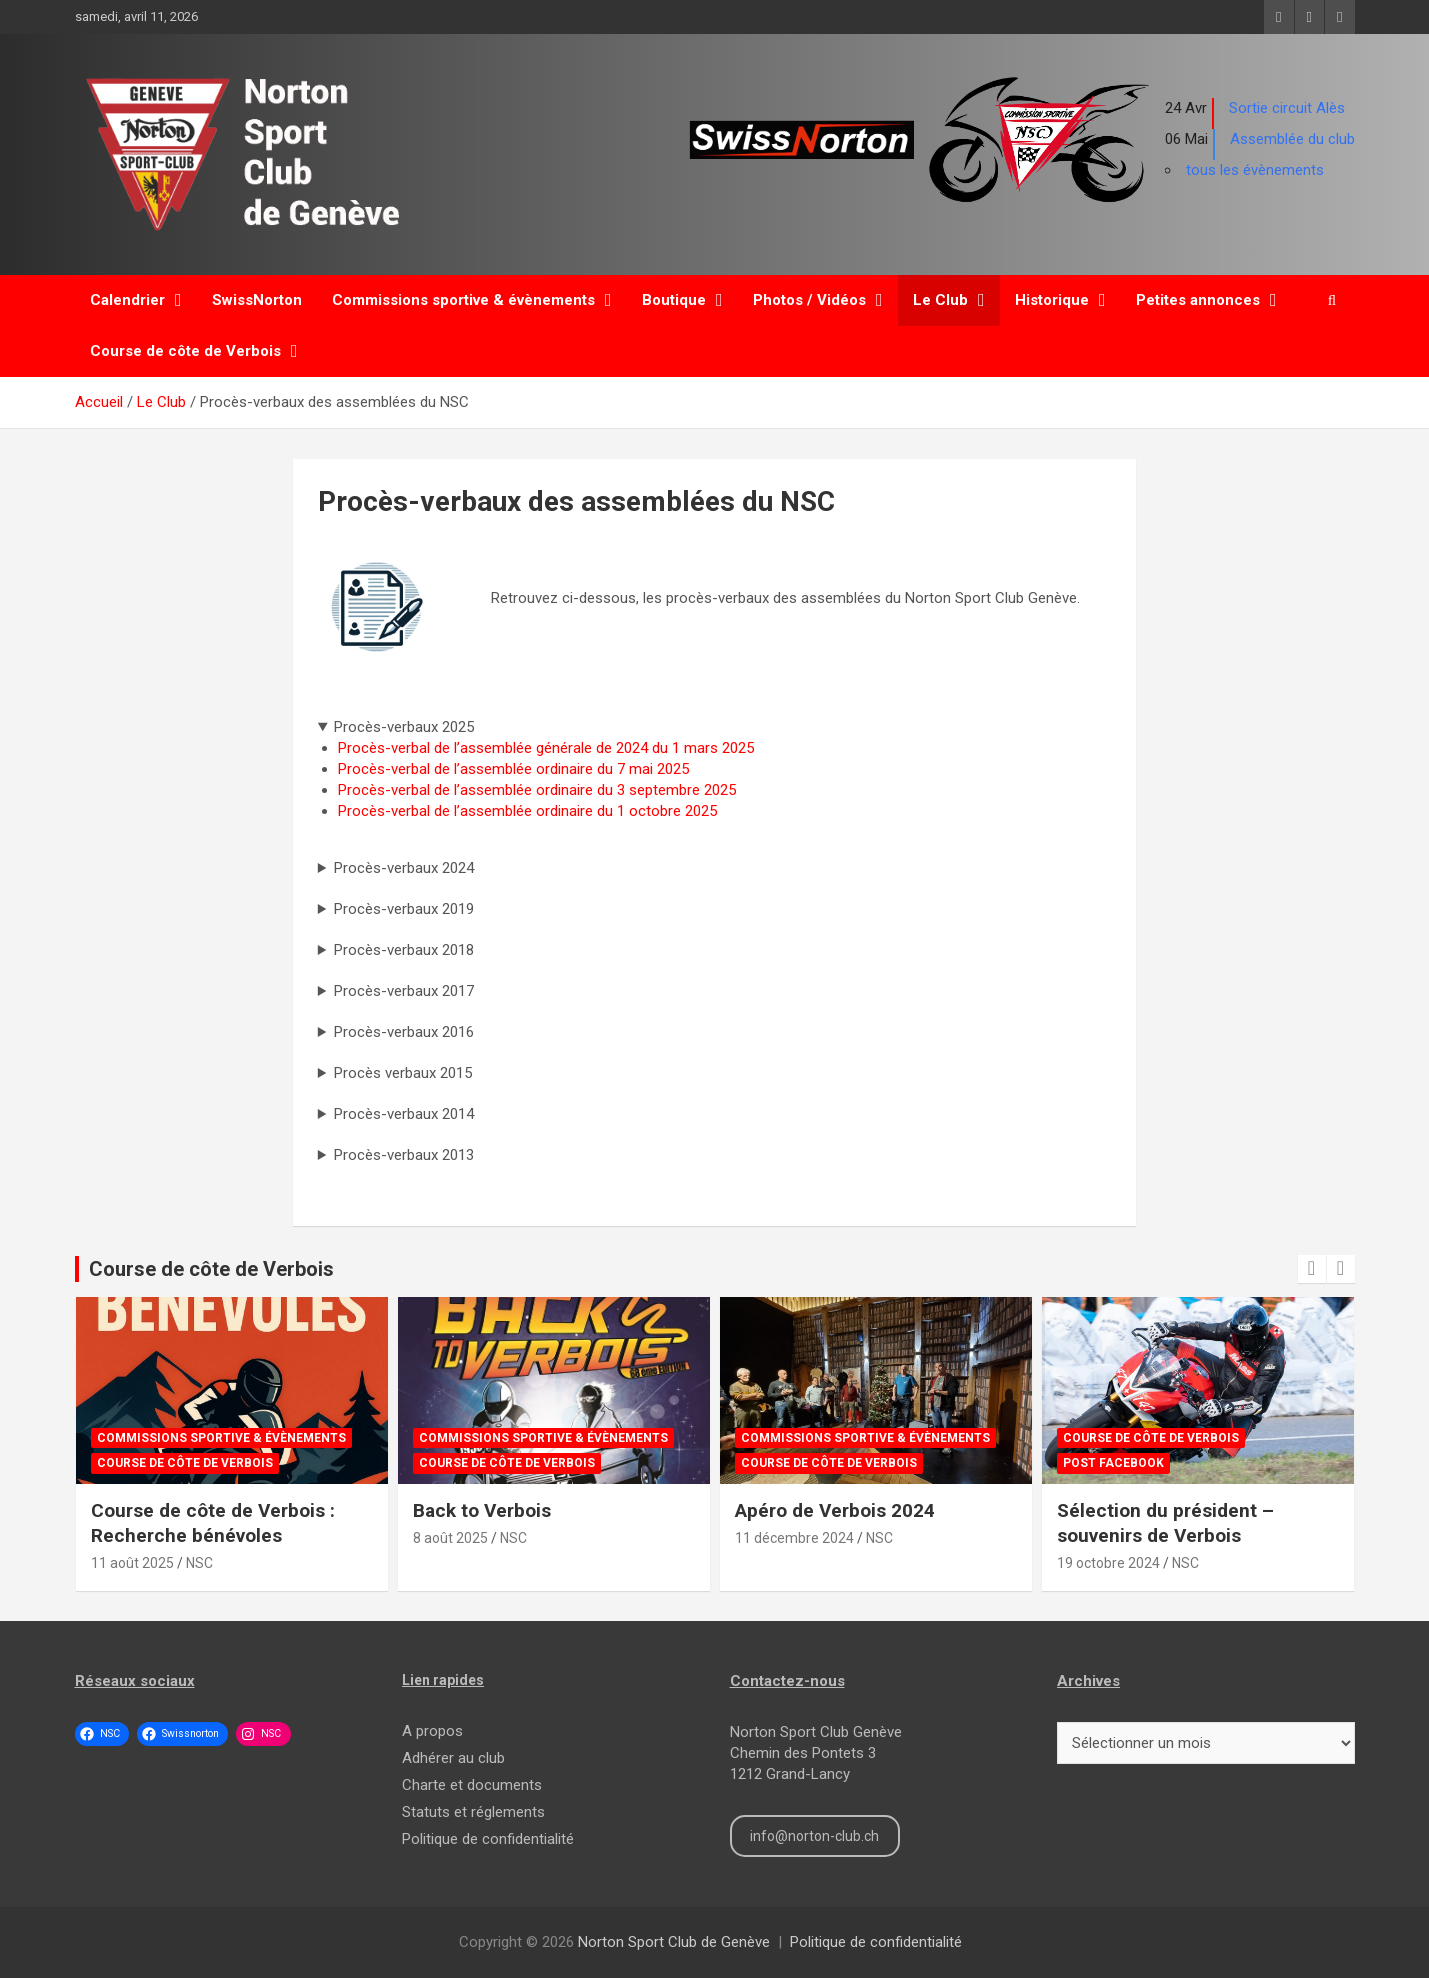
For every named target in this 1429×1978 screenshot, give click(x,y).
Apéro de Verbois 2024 (835, 1510)
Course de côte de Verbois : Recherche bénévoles (213, 1523)
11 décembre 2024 (794, 1538)
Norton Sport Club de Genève (674, 1942)
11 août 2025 (132, 1563)
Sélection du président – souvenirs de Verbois (1165, 1523)
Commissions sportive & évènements (463, 300)
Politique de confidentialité (488, 1839)
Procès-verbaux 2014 (404, 1114)
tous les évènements (1255, 170)
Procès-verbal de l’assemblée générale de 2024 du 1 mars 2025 (546, 748)
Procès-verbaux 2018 (404, 950)
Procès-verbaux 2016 (404, 1032)
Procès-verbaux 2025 (404, 727)
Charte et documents (472, 1785)
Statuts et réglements (473, 1812)
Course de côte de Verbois (185, 351)
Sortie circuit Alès (1287, 108)
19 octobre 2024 (1108, 1563)
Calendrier (127, 300)
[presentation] (1312, 1269)
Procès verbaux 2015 (403, 1073)
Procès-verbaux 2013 (404, 1155)
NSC (199, 1563)
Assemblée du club (1292, 139)
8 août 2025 (450, 1538)
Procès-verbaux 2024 (404, 868)
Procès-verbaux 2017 (404, 991)
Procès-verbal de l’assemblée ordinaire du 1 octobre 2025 (527, 811)
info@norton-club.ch (814, 1836)
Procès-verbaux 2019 (404, 909)
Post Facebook (1113, 1463)
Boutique (674, 300)
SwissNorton (257, 300)
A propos (432, 1731)
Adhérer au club (453, 1758)
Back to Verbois (482, 1510)
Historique (1052, 300)
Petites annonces (1198, 300)
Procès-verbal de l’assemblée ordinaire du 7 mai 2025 (513, 769)
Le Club (940, 300)
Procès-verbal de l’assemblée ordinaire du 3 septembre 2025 (537, 790)
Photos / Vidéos (809, 300)
